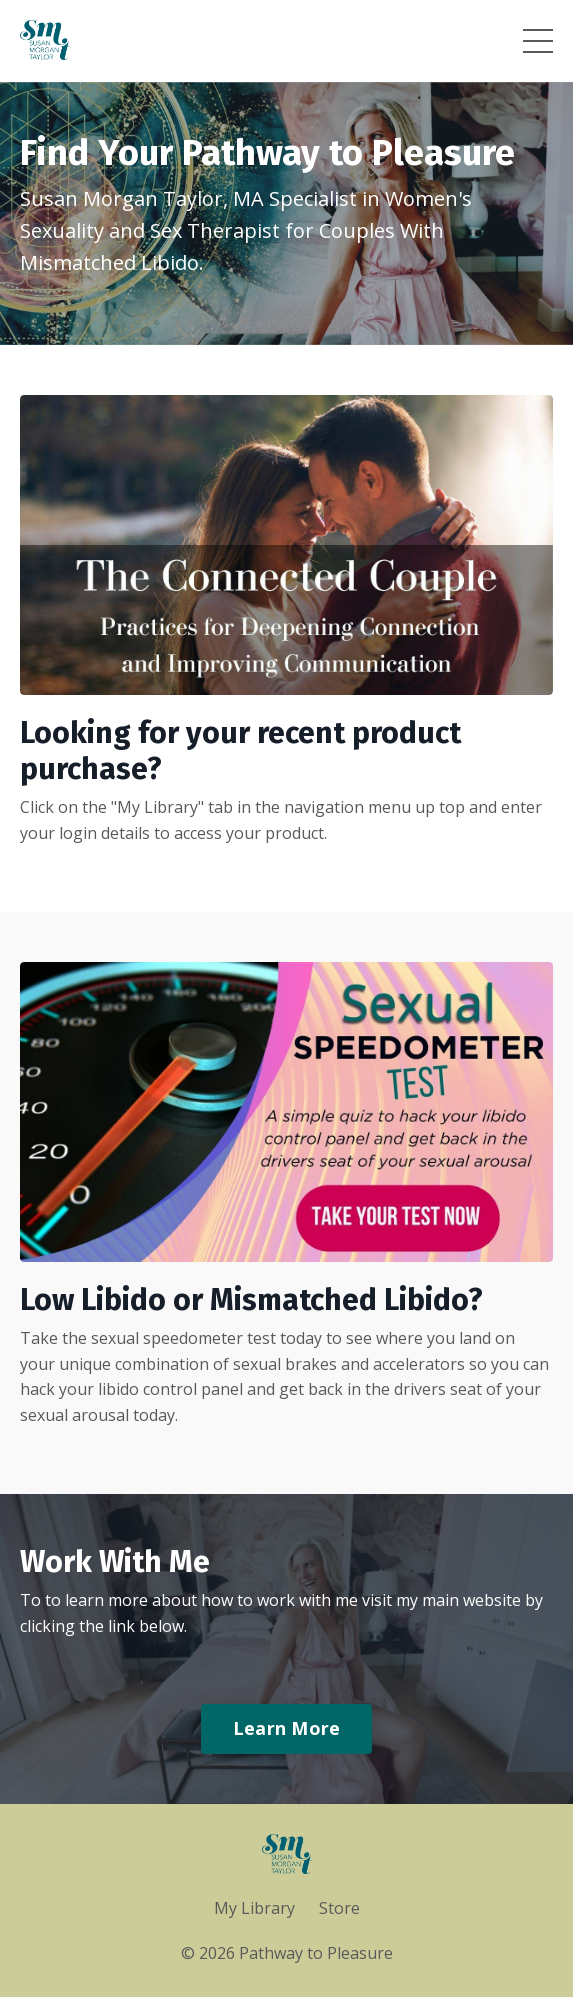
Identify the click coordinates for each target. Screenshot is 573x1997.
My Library (254, 1908)
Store (339, 1908)
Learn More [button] (287, 1728)
